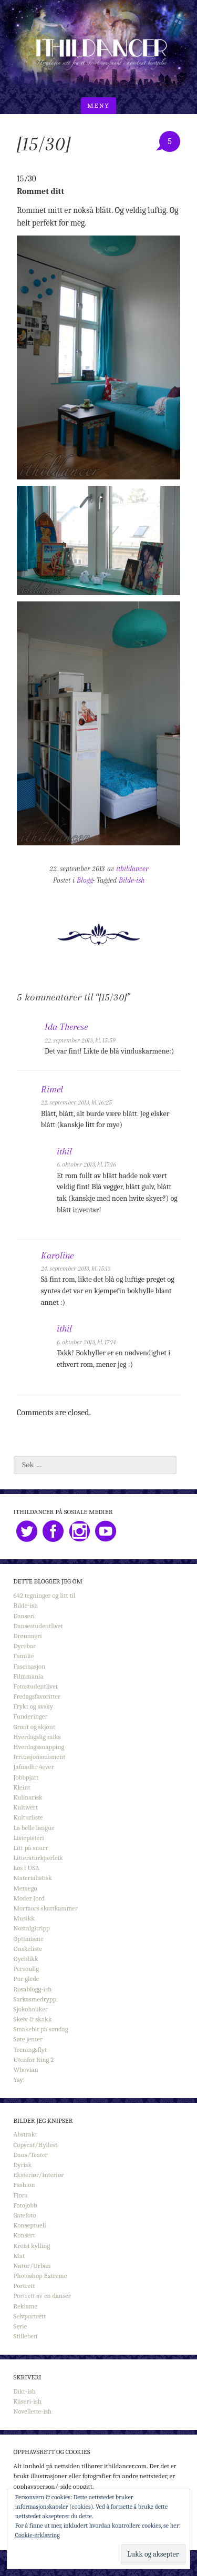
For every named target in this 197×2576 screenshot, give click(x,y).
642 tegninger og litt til (45, 1595)
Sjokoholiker (31, 2009)
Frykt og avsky (33, 1706)
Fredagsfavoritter (37, 1696)
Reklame (26, 2306)
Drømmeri (28, 1636)
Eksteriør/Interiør (39, 2175)
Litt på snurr (31, 1848)
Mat (19, 2256)
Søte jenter (28, 2039)
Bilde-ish (131, 880)
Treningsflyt (30, 2049)
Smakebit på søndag (41, 2029)
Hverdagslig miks (37, 1737)
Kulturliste (28, 1817)
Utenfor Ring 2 (34, 2059)
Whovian (26, 2069)
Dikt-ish (25, 2391)
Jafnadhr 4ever (34, 1767)
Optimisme (29, 1939)
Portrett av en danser (42, 2295)
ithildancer (132, 869)
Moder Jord (29, 1898)
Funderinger (31, 1716)
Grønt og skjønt (35, 1727)
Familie (24, 1656)
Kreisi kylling (32, 2246)
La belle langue (34, 1828)
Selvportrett (30, 2316)
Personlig (26, 1968)
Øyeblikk (26, 1958)
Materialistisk (33, 1878)
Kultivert (26, 1807)
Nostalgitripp (32, 1928)
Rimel (52, 1089)
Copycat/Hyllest (36, 2145)
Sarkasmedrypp (35, 1999)
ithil (64, 1151)
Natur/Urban (32, 2266)
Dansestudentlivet (38, 1626)
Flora (21, 2195)
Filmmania (29, 1676)
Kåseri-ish (28, 2401)
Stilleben (26, 2336)
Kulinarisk (28, 1797)
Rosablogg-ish (33, 1989)
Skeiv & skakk (33, 2019)
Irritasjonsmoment (40, 1757)
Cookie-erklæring (37, 2535)
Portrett (24, 2285)
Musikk (24, 1918)
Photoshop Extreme (40, 2275)
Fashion (24, 2185)
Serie (20, 2326)
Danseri (24, 1616)
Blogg (85, 880)
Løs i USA (26, 1868)
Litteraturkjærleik (38, 1858)
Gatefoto (25, 2215)
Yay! (19, 2079)
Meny (98, 105)
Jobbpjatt (26, 1777)
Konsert (24, 2235)
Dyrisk (23, 2165)
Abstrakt (25, 2134)
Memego (25, 1888)
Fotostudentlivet (36, 1686)
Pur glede (26, 1978)
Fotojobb (25, 2205)
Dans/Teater (31, 2155)
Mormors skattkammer (46, 1908)
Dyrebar (25, 1646)
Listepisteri (29, 1838)
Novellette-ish (33, 2411)
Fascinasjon (30, 1666)
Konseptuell (30, 2225)
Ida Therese (66, 1026)
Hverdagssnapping (39, 1747)
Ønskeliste (28, 1949)
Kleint (22, 1787)
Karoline (57, 1255)
